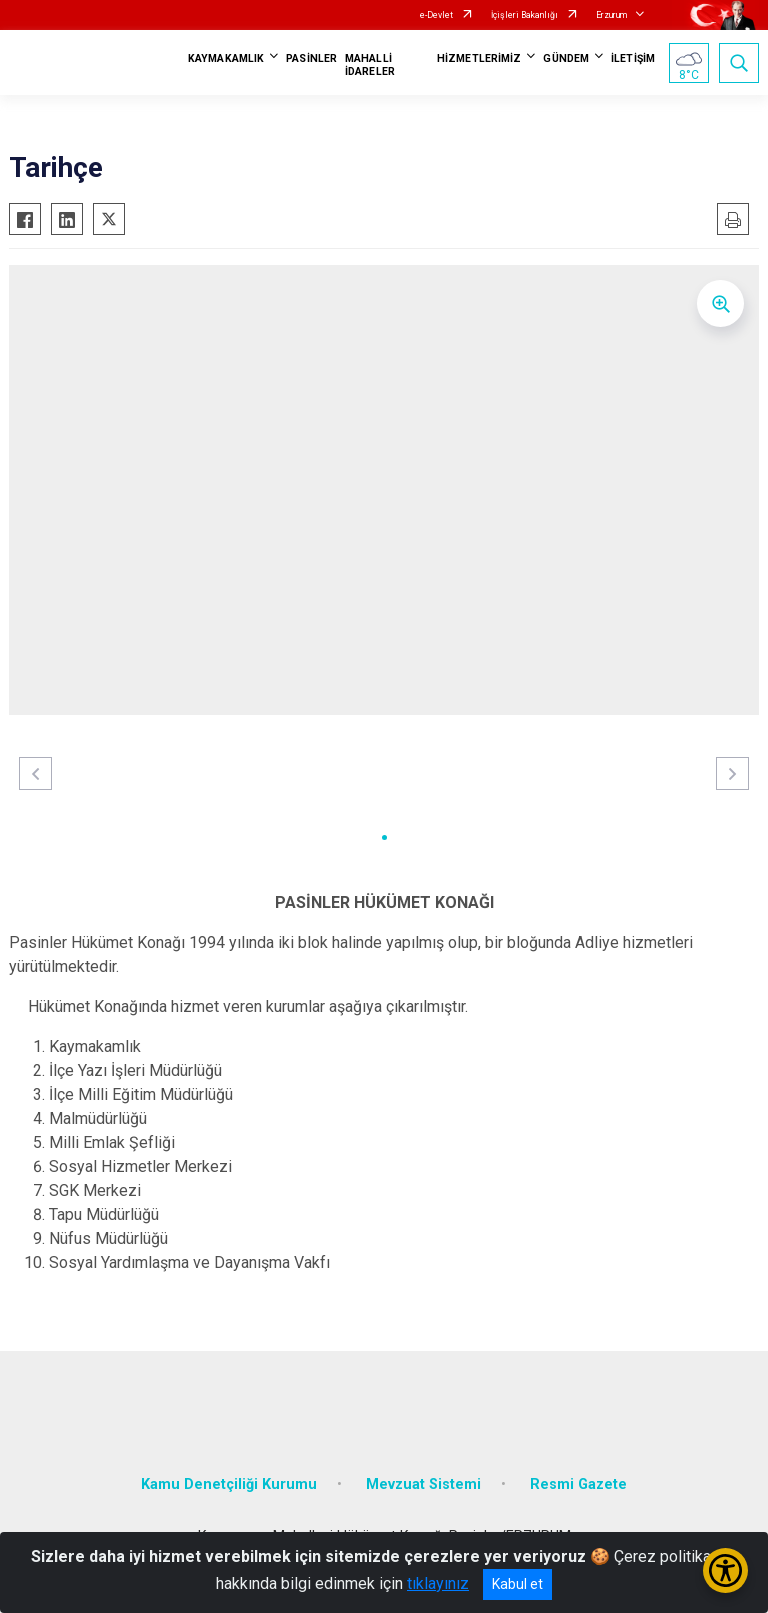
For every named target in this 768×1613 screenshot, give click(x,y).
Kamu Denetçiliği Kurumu (229, 1484)
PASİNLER (311, 58)
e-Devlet (436, 15)
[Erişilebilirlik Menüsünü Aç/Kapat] (725, 1570)
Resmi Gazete (578, 1484)
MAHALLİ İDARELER (370, 65)
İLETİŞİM (633, 58)
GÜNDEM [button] (566, 58)
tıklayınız (438, 1583)
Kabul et (517, 1584)
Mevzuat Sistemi (423, 1484)
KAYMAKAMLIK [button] (226, 58)
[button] (384, 837)
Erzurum (611, 15)
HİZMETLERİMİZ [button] (479, 58)
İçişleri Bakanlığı (524, 15)
